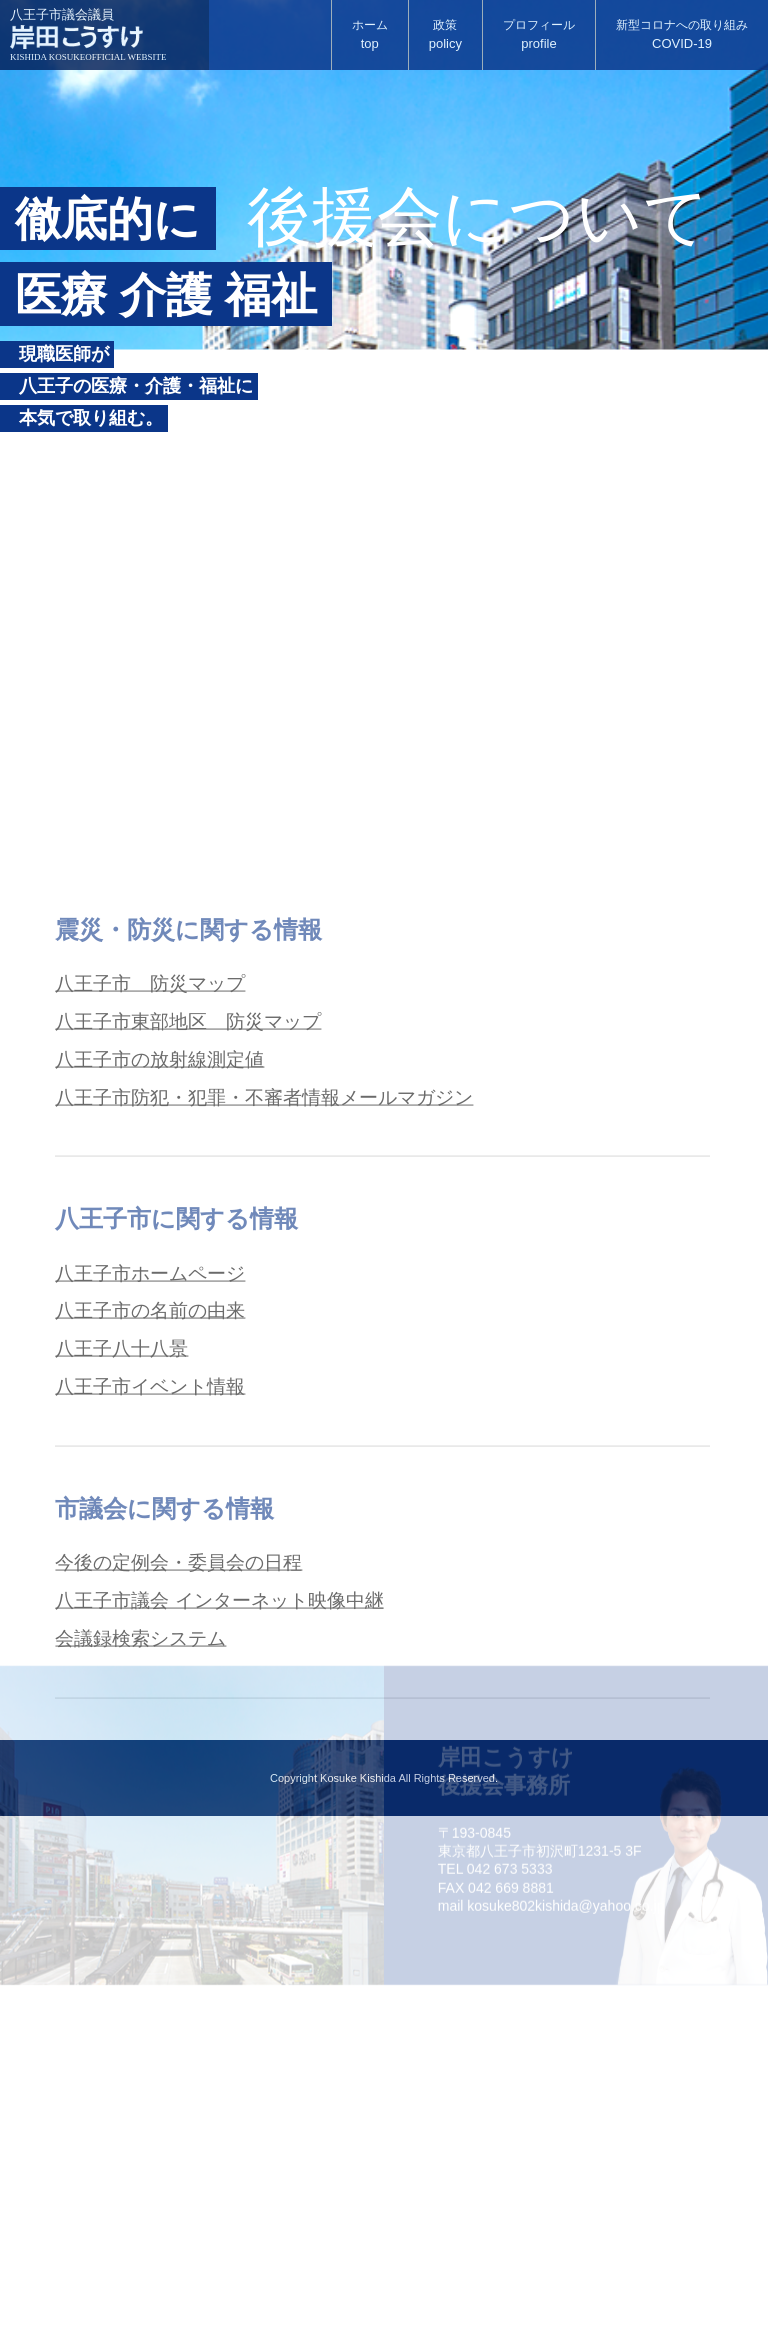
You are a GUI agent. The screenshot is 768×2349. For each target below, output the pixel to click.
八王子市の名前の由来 (155, 1500)
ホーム (370, 36)
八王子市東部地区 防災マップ (195, 1202)
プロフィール (539, 36)
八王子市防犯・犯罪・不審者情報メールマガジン (275, 1282)
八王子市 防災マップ (155, 1162)
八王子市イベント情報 (155, 1580)
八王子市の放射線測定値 (165, 1242)
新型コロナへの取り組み (682, 36)
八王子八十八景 (125, 1540)
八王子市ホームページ (155, 1460)
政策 (445, 36)
